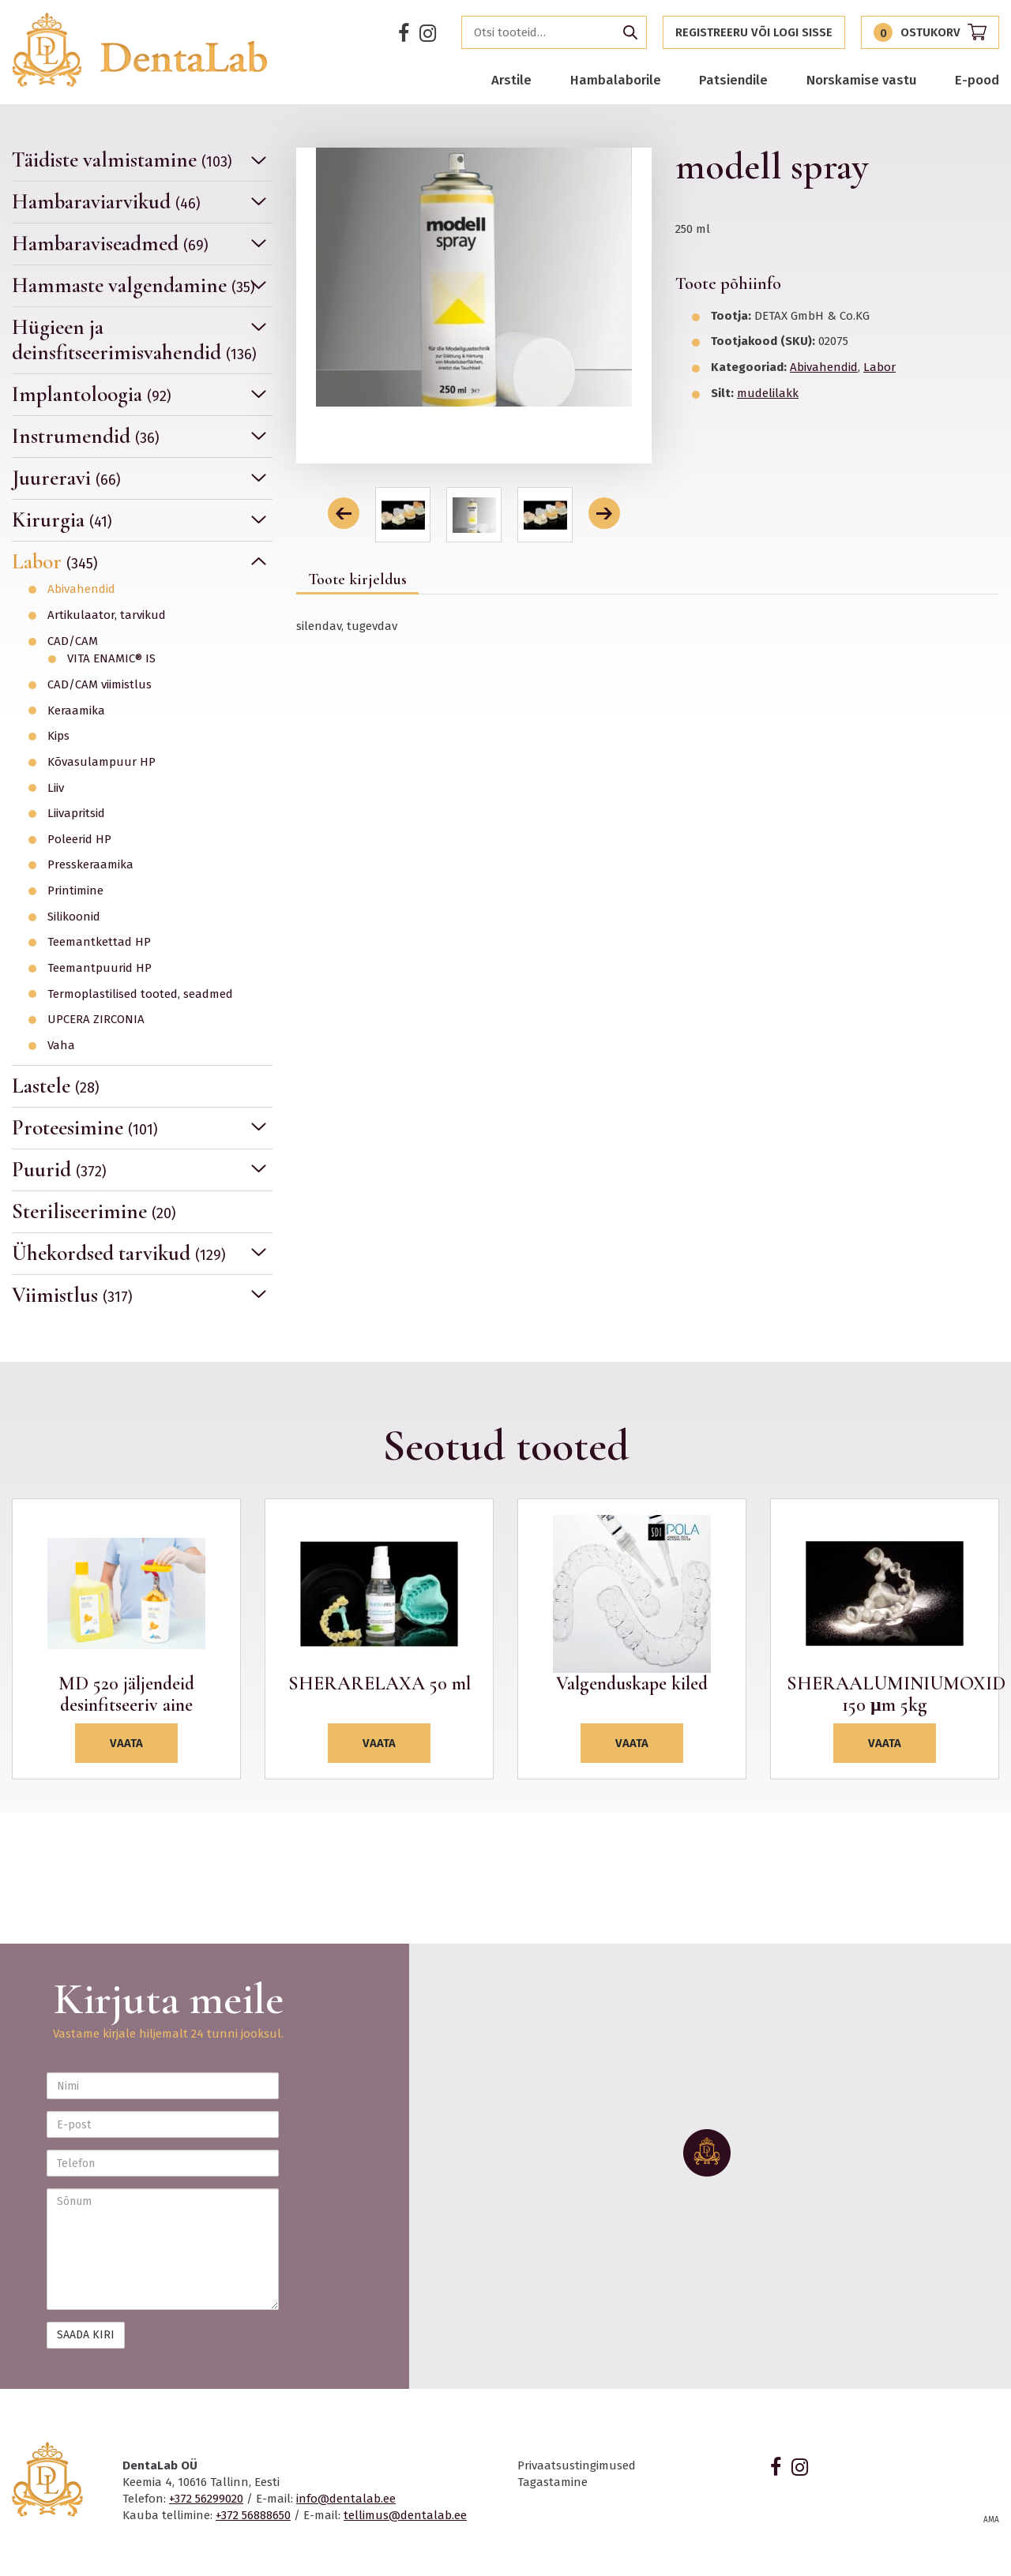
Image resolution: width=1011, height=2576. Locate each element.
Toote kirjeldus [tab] (357, 579)
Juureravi (66, 478)
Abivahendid (81, 589)
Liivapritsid (76, 813)
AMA (991, 2520)
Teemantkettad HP (99, 942)
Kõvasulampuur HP (101, 762)
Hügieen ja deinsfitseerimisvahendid (134, 340)
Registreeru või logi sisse (753, 32)
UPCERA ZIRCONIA (96, 1019)
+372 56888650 (253, 2515)
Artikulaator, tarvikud (106, 615)
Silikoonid (73, 917)
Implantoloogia (91, 394)
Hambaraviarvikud (106, 202)
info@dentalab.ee (346, 2499)
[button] (343, 513)
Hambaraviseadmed (110, 244)
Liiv (55, 788)
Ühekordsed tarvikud (119, 1253)
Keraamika (76, 711)
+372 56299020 (206, 2499)
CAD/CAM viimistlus (99, 685)
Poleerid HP (79, 839)
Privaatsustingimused (576, 2465)
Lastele (56, 1086)
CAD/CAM (72, 641)
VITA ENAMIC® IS (111, 659)
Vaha (61, 1045)
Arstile (511, 80)
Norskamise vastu (861, 80)
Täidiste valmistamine (122, 160)
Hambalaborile (615, 80)
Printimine (75, 891)
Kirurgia (62, 520)
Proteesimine (85, 1128)
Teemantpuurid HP (99, 968)
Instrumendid (86, 436)
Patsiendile (733, 80)
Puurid (59, 1170)
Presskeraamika (90, 865)
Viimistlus (72, 1295)
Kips (58, 736)
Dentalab (140, 50)
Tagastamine (552, 2482)
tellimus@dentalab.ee (405, 2515)
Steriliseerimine (94, 1211)
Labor (55, 562)
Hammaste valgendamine (133, 285)
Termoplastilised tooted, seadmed (140, 994)
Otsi (630, 32)
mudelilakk (768, 393)
